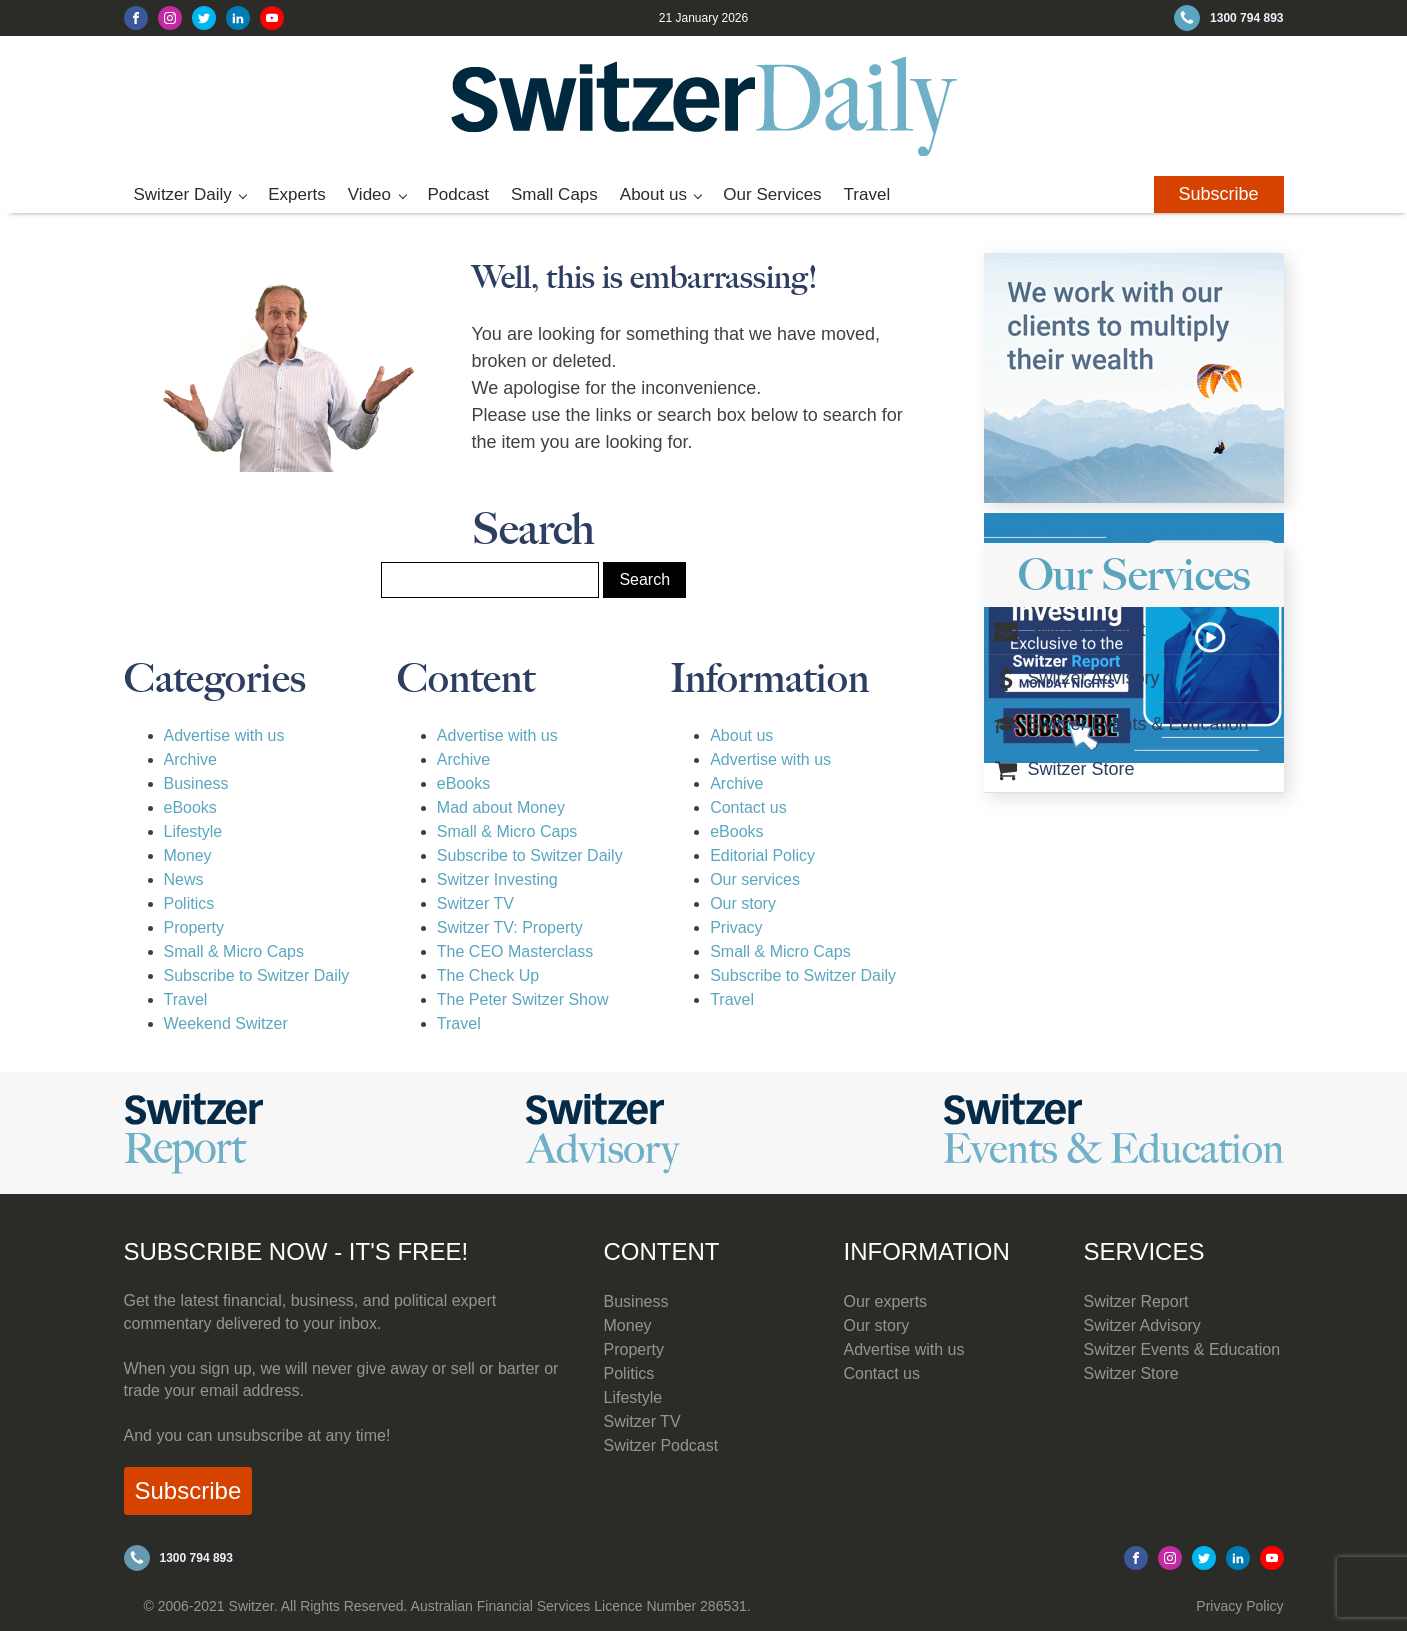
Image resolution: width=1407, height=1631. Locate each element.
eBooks (190, 807)
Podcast (457, 194)
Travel (867, 194)
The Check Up (488, 975)
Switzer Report (1136, 1301)
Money (188, 855)
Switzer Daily (183, 194)
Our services (755, 879)
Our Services (772, 194)
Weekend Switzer (226, 1023)
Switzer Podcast (661, 1445)
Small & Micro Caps (234, 951)
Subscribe (1218, 194)
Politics (189, 903)
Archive (190, 759)
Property (194, 927)
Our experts (886, 1301)
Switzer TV (475, 903)
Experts (297, 194)
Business (196, 783)
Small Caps (554, 194)
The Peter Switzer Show (523, 999)
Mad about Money (501, 807)
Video (369, 194)
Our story (743, 903)
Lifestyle (193, 831)
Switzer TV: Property (510, 927)
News (184, 879)
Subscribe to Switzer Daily (257, 975)
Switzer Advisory (1142, 1325)
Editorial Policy (762, 855)
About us (653, 194)
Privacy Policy (1239, 1606)
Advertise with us (224, 735)
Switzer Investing (497, 879)
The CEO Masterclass (515, 951)
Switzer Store (1131, 1373)
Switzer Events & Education (1182, 1349)
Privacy (736, 927)
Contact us (748, 807)
